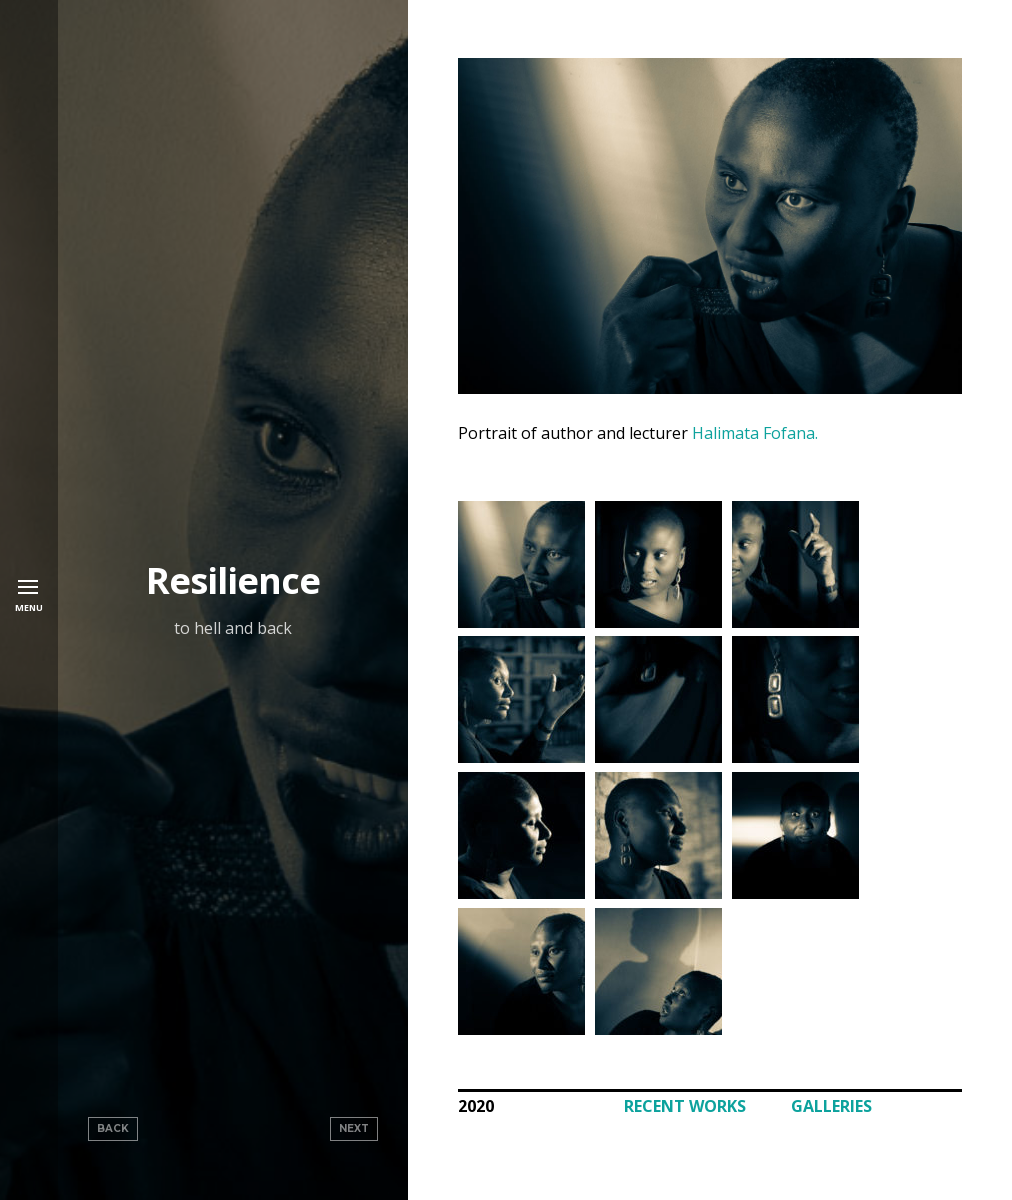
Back (113, 1128)
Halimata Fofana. (755, 433)
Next (354, 1128)
